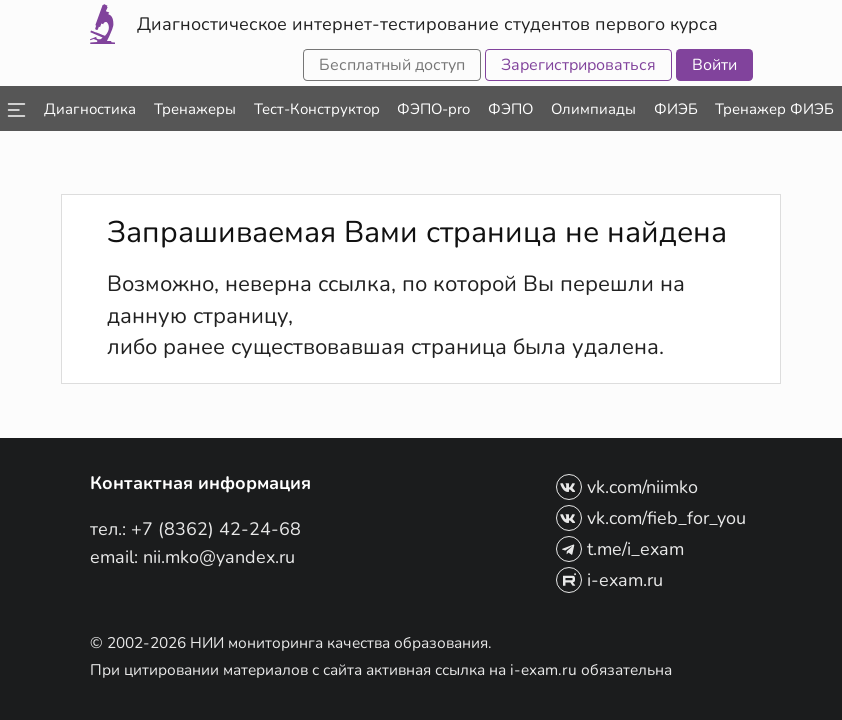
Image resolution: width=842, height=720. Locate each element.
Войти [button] (714, 65)
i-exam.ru (609, 580)
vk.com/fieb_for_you (651, 518)
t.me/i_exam (620, 549)
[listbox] (15, 108)
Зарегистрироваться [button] (578, 65)
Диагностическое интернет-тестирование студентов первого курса (427, 24)
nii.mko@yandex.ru (219, 557)
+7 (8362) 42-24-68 (216, 529)
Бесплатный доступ (392, 65)
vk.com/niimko (627, 487)
